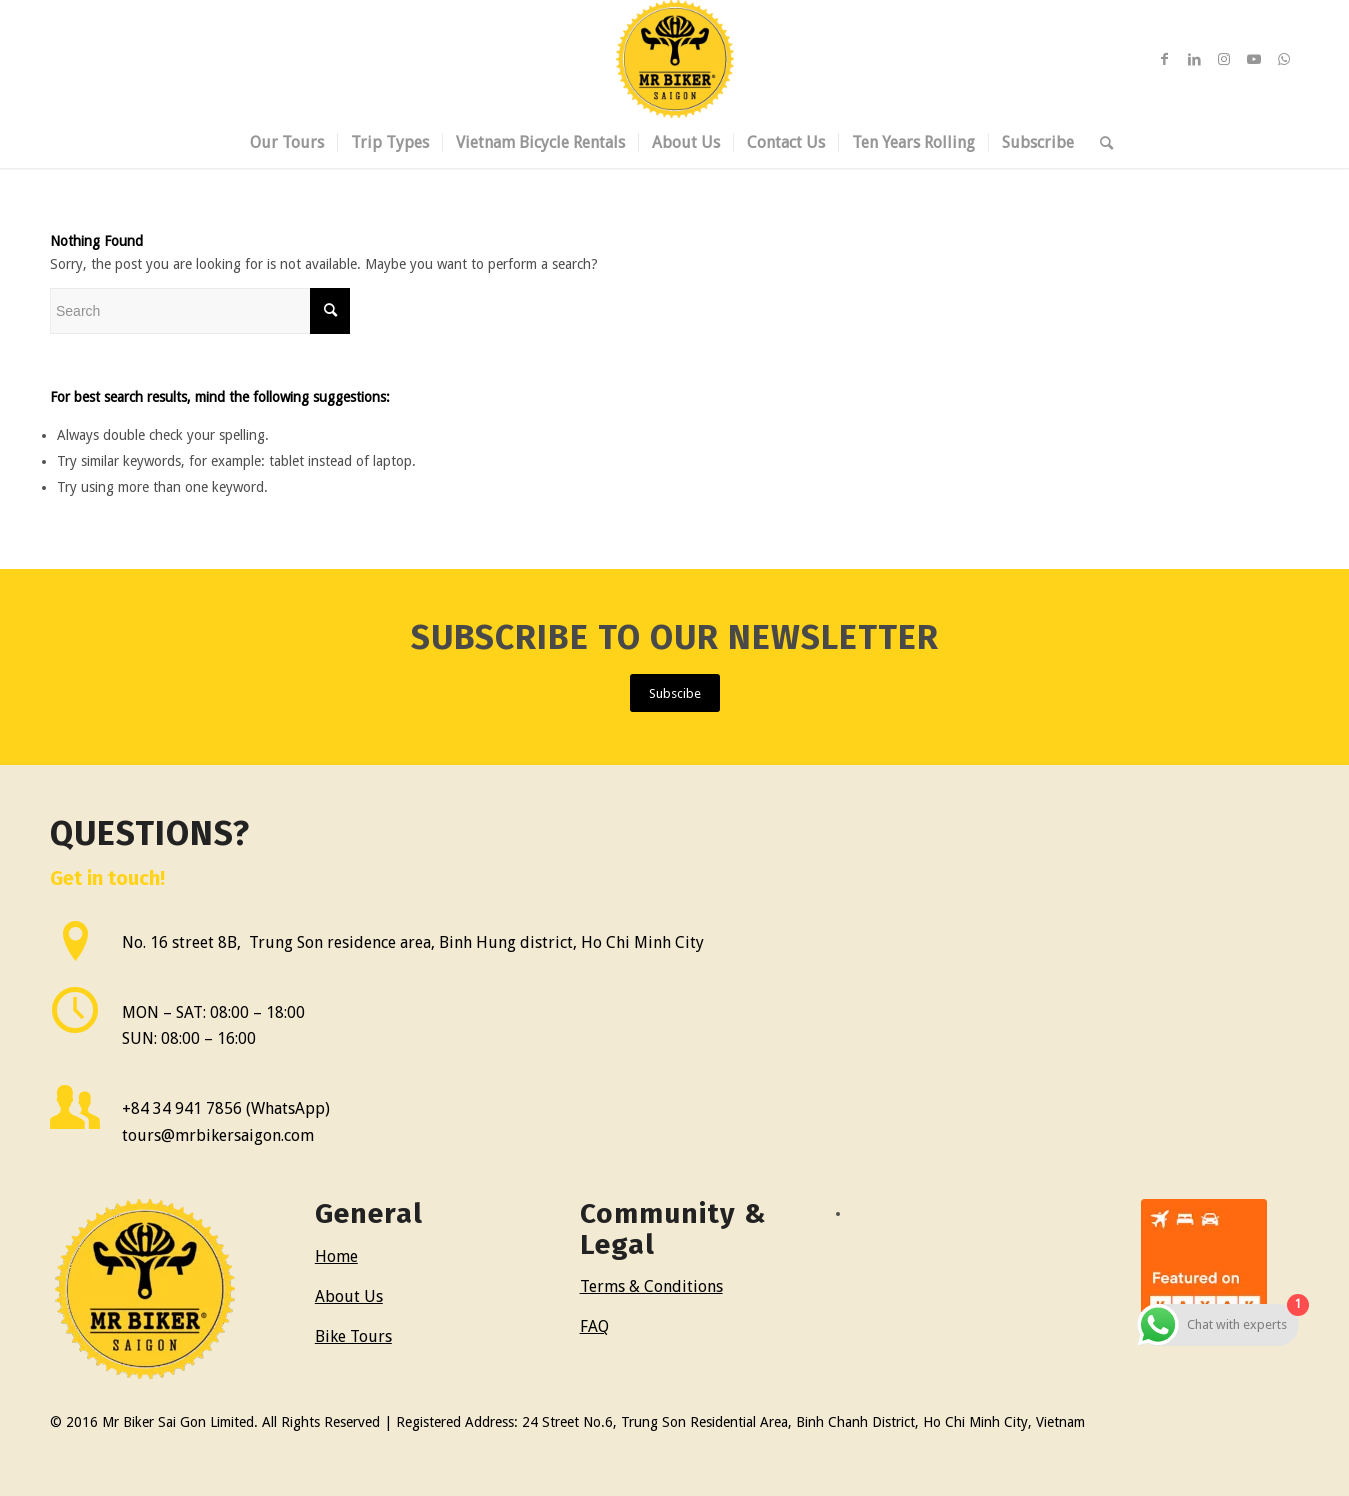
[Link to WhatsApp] (1284, 59)
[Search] (1100, 143)
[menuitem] (287, 143)
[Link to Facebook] (1164, 59)
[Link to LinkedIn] (1194, 59)
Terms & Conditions (651, 1286)
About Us (349, 1296)
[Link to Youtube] (1254, 59)
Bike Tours (353, 1336)
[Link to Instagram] (1224, 59)
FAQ (594, 1326)
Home (336, 1256)
